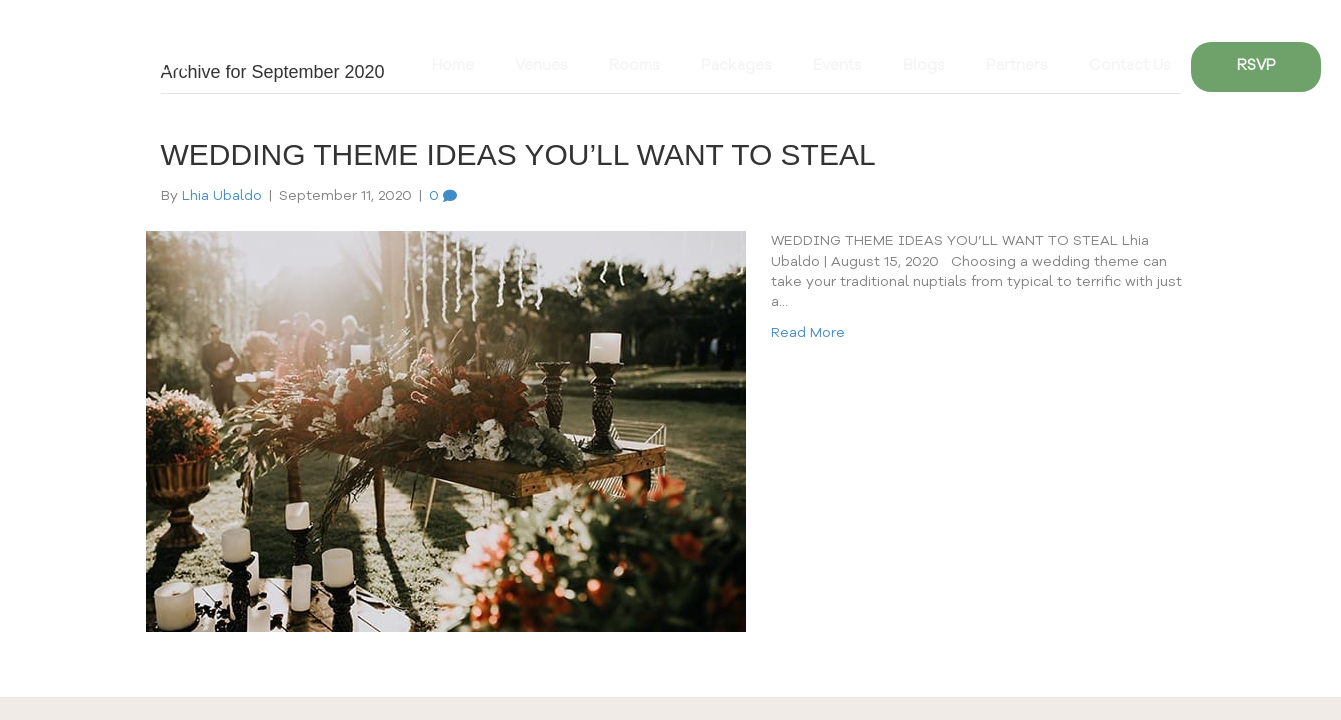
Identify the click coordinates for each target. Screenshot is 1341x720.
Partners (1017, 66)
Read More (808, 333)
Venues (541, 66)
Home (453, 66)
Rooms (634, 66)
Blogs (924, 66)
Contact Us (1130, 66)
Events (837, 66)
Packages (736, 66)
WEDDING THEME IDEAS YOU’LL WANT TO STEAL (518, 154)
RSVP (1256, 66)
